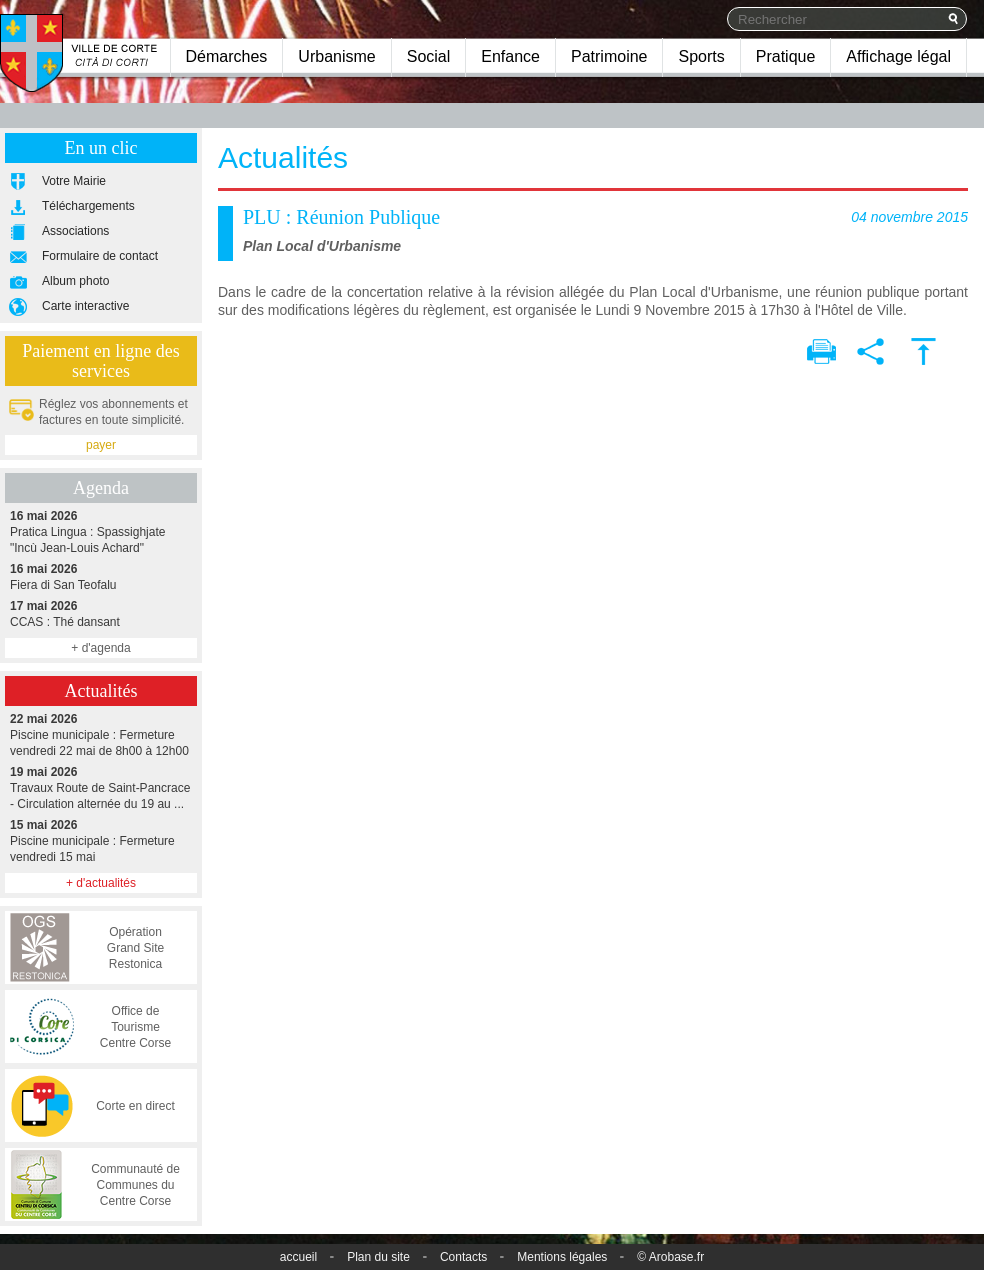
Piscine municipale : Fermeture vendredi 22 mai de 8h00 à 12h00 (101, 734)
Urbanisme (336, 56)
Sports (701, 56)
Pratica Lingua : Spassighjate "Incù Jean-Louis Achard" (101, 531)
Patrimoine (609, 56)
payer (101, 445)
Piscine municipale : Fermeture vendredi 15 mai (101, 840)
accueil (298, 1257)
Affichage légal (898, 56)
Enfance (510, 56)
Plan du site (378, 1257)
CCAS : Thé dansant (101, 613)
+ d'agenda (100, 648)
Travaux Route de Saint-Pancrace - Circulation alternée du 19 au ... (101, 787)
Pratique (786, 56)
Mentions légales (562, 1257)
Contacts (463, 1257)
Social (429, 56)
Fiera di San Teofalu (101, 576)
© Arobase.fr (670, 1257)
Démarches (227, 56)
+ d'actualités (101, 883)
